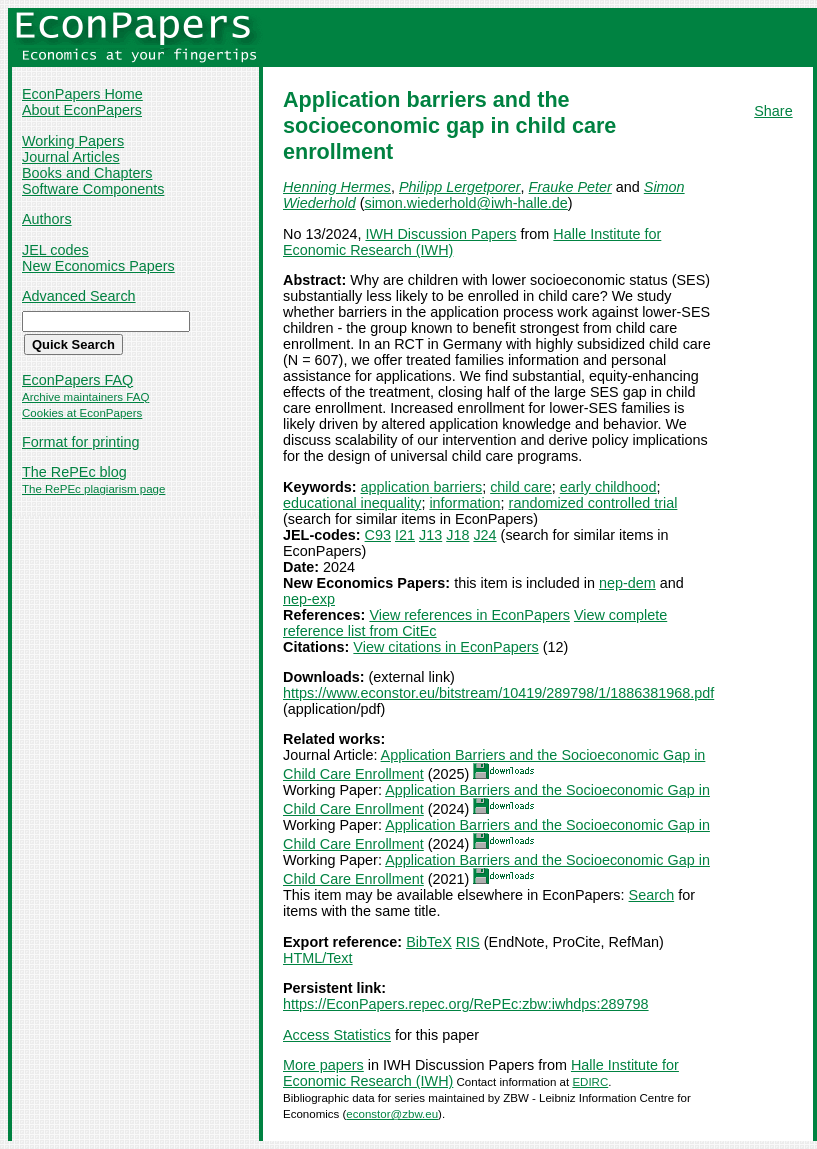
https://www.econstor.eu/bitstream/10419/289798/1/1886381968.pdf (498, 693)
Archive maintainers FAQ (85, 397)
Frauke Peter (570, 187)
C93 (378, 535)
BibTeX (429, 942)
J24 (484, 535)
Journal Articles (71, 157)
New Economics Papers (98, 266)
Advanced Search (79, 296)
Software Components (93, 189)
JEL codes (55, 250)
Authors (47, 219)
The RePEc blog (74, 472)
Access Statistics (337, 1035)
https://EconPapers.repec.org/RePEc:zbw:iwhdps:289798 (466, 1004)
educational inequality (352, 503)
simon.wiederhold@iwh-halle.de (465, 203)
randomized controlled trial (593, 503)
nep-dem (627, 583)
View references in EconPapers (469, 615)
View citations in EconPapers (445, 647)
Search (652, 895)
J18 (457, 535)
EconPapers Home (82, 94)
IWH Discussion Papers (440, 234)
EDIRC (590, 1082)
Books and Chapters (87, 173)
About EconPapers (82, 110)
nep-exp (309, 599)
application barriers (422, 487)
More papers (323, 1065)
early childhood (608, 487)
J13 (430, 535)
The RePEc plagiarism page (93, 489)
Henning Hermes (337, 187)
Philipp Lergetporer (460, 187)
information (464, 503)
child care (521, 487)
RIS (468, 942)
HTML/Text (318, 958)
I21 (405, 535)
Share (773, 111)
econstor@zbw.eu (392, 1114)
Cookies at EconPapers (82, 413)
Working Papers (73, 141)
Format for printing (81, 442)
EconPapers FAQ (77, 380)
